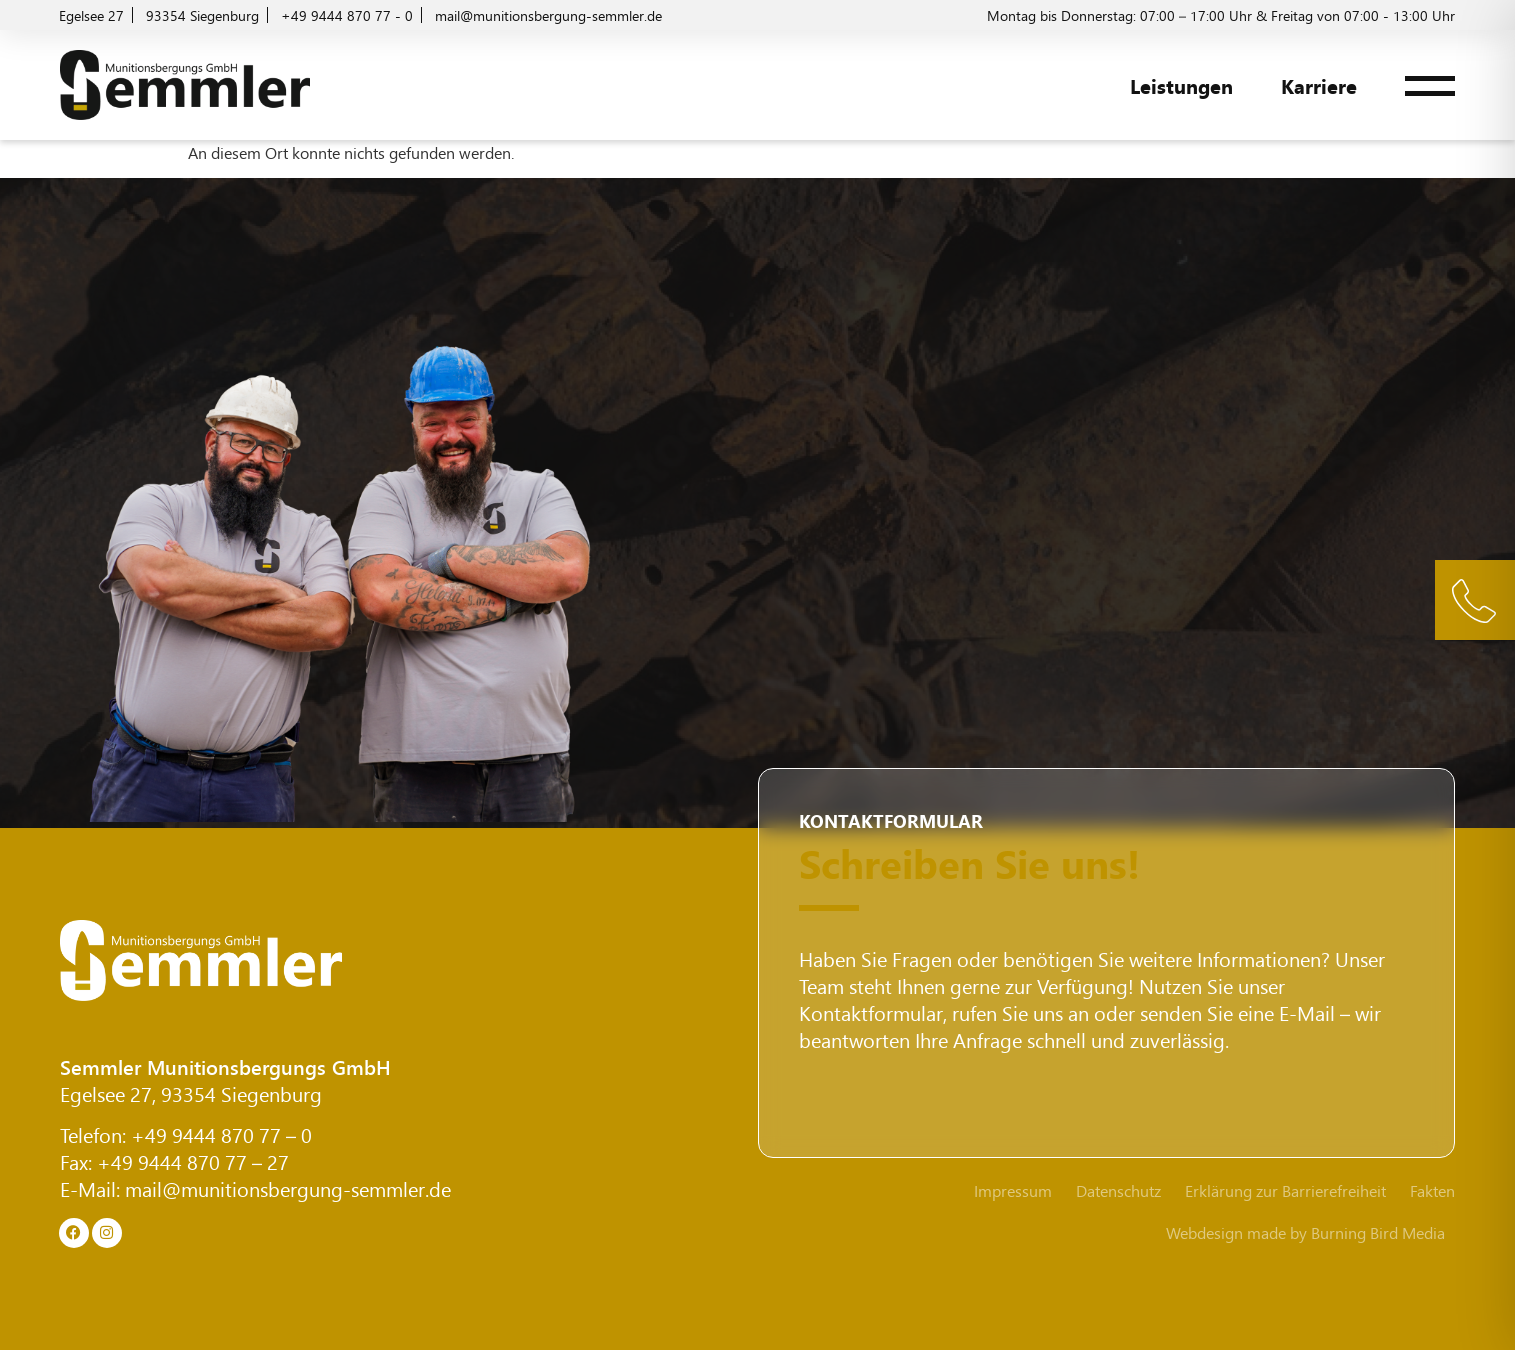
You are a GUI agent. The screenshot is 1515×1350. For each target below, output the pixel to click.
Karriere (1319, 85)
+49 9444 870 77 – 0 (221, 1134)
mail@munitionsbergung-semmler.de (288, 1188)
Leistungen (1181, 85)
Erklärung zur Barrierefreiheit (1285, 1191)
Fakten (1432, 1191)
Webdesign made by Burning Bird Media (1305, 1232)
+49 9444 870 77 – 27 (193, 1161)
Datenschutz (1118, 1191)
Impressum (1013, 1191)
